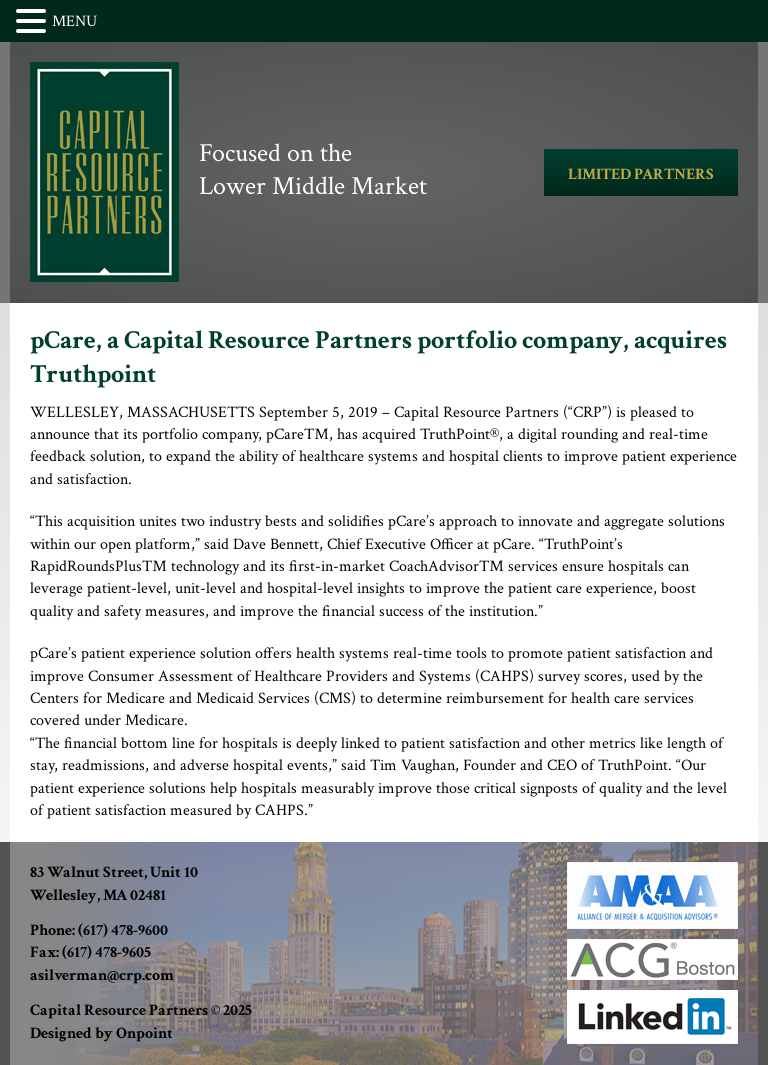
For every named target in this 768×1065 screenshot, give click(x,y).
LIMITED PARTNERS (641, 174)
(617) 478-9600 (123, 930)
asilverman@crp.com (102, 975)
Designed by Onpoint (101, 1033)
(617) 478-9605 (106, 952)
